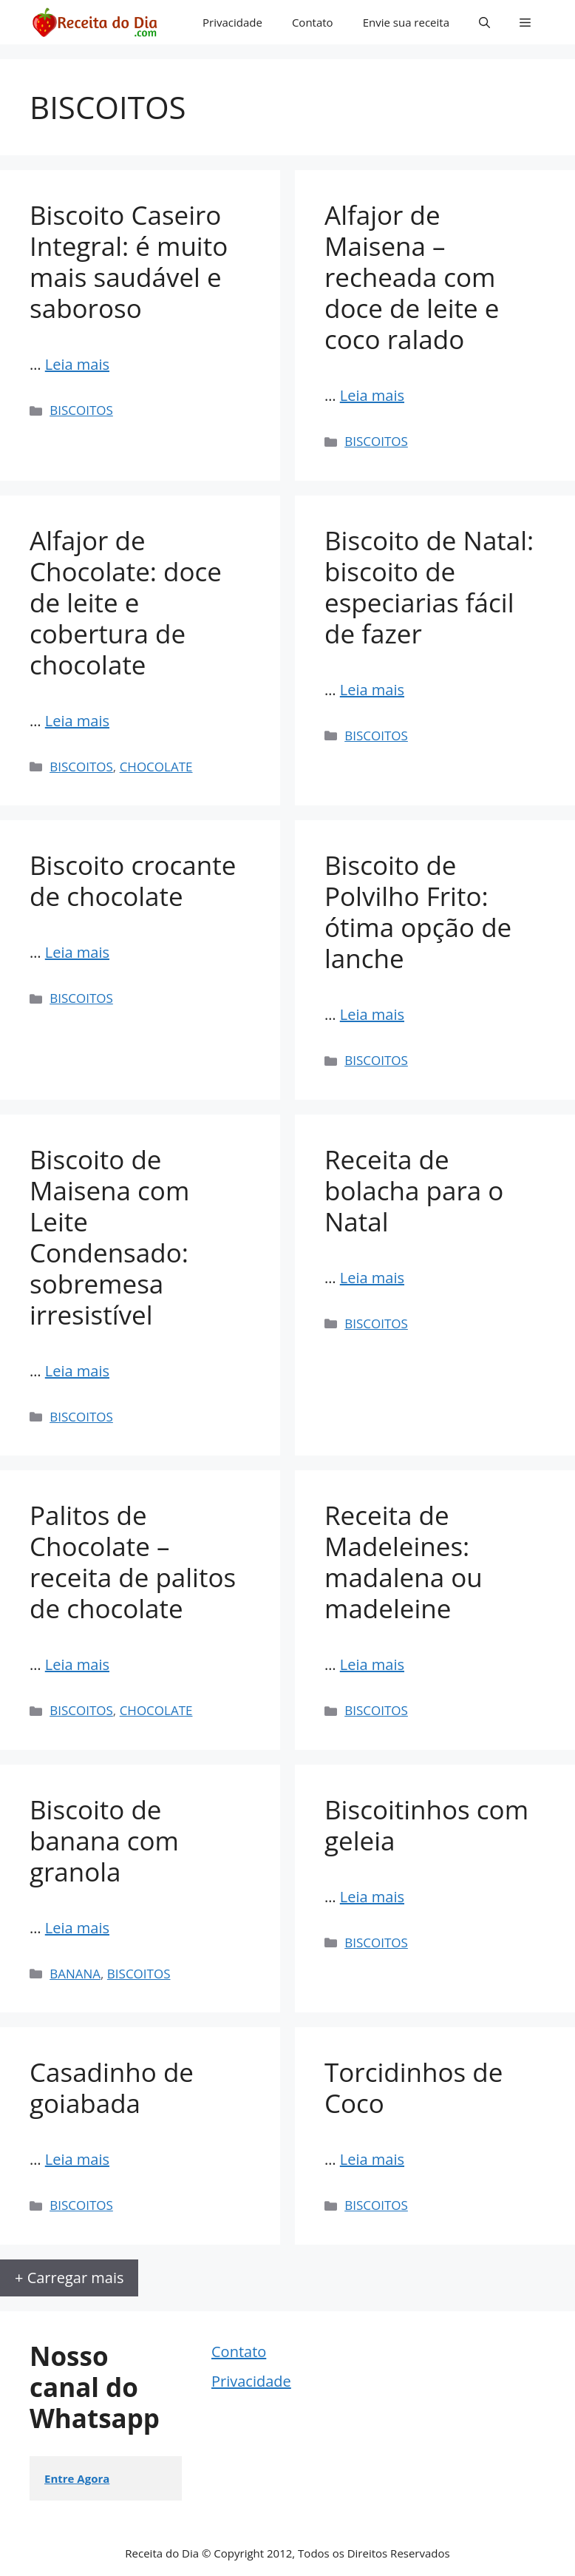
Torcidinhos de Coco (413, 2087)
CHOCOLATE (156, 766)
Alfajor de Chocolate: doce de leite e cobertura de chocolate (126, 602)
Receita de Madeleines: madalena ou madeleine (403, 1562)
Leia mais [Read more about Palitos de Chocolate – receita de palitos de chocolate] (77, 1664)
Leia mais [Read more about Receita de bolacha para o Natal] (372, 1278)
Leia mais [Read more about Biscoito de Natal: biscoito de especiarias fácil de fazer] (372, 690)
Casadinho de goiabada (112, 2087)
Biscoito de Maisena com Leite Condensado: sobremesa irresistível (109, 1237)
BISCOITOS (81, 410)
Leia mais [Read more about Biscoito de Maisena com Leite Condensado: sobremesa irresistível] (77, 1371)
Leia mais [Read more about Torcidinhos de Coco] (372, 2159)
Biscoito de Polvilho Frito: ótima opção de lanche (417, 912)
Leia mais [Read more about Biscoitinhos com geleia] (372, 1897)
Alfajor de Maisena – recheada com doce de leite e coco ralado (411, 276)
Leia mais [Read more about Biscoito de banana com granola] (77, 1928)
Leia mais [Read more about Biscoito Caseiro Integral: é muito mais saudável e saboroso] (77, 364)
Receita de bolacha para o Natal (413, 1190)
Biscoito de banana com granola (104, 1840)
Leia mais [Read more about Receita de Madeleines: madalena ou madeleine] (372, 1664)
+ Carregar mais (69, 2278)
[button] (484, 22)
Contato (312, 22)
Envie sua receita (406, 22)
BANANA (75, 1973)
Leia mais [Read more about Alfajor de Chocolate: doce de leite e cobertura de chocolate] (77, 721)
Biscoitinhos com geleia (426, 1825)
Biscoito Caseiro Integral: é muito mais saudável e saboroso (129, 261)
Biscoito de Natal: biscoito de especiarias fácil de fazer (429, 587)
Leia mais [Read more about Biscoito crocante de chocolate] (77, 952)
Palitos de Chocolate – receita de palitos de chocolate (133, 1562)
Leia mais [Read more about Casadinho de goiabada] (77, 2159)
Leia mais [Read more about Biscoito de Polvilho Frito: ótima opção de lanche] (372, 1014)
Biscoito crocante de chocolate (133, 880)
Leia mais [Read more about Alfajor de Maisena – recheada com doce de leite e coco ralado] (372, 395)
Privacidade (232, 22)
